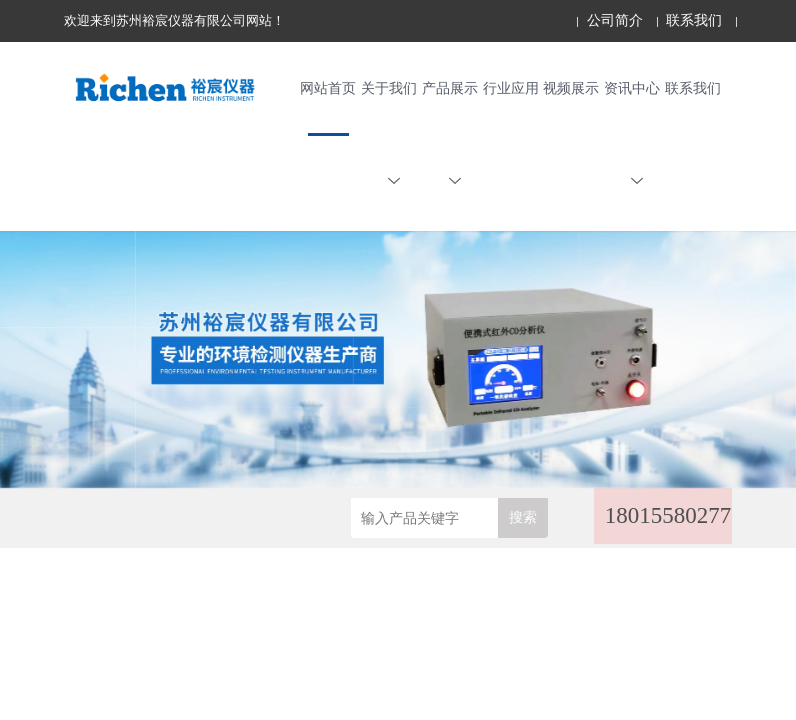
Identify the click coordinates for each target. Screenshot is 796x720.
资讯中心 (632, 140)
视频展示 (571, 91)
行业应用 (511, 91)
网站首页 (328, 91)
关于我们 (389, 140)
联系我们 (694, 20)
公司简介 (615, 20)
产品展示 (450, 140)
